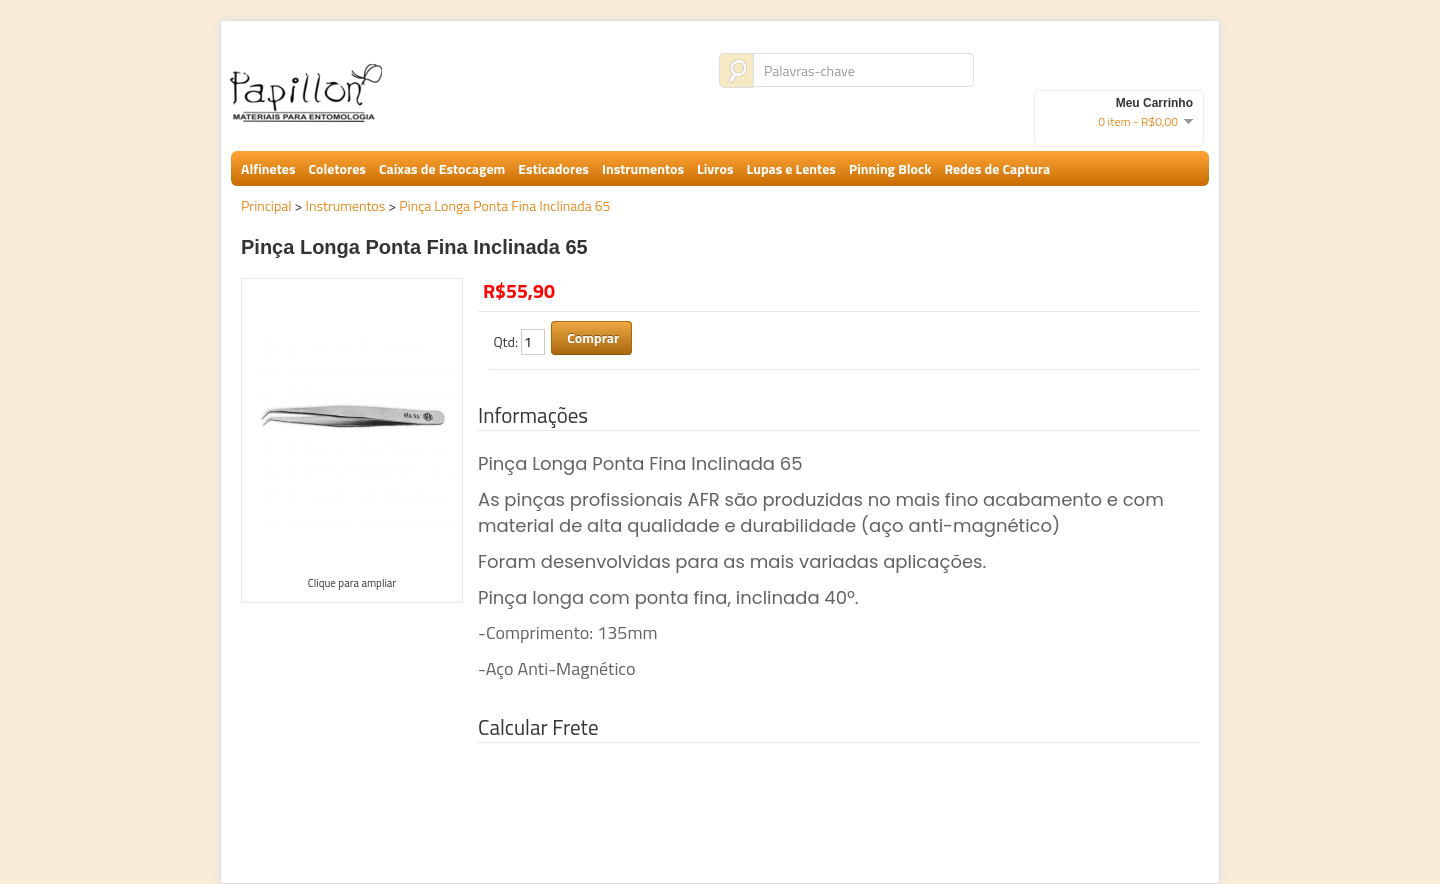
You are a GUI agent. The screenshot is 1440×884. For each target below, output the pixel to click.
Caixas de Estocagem (442, 168)
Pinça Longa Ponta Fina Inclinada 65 (504, 205)
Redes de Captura (997, 168)
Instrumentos (643, 168)
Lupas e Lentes (791, 168)
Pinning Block (890, 168)
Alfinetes (268, 168)
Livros (715, 168)
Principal (266, 205)
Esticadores (553, 168)
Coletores (337, 168)
